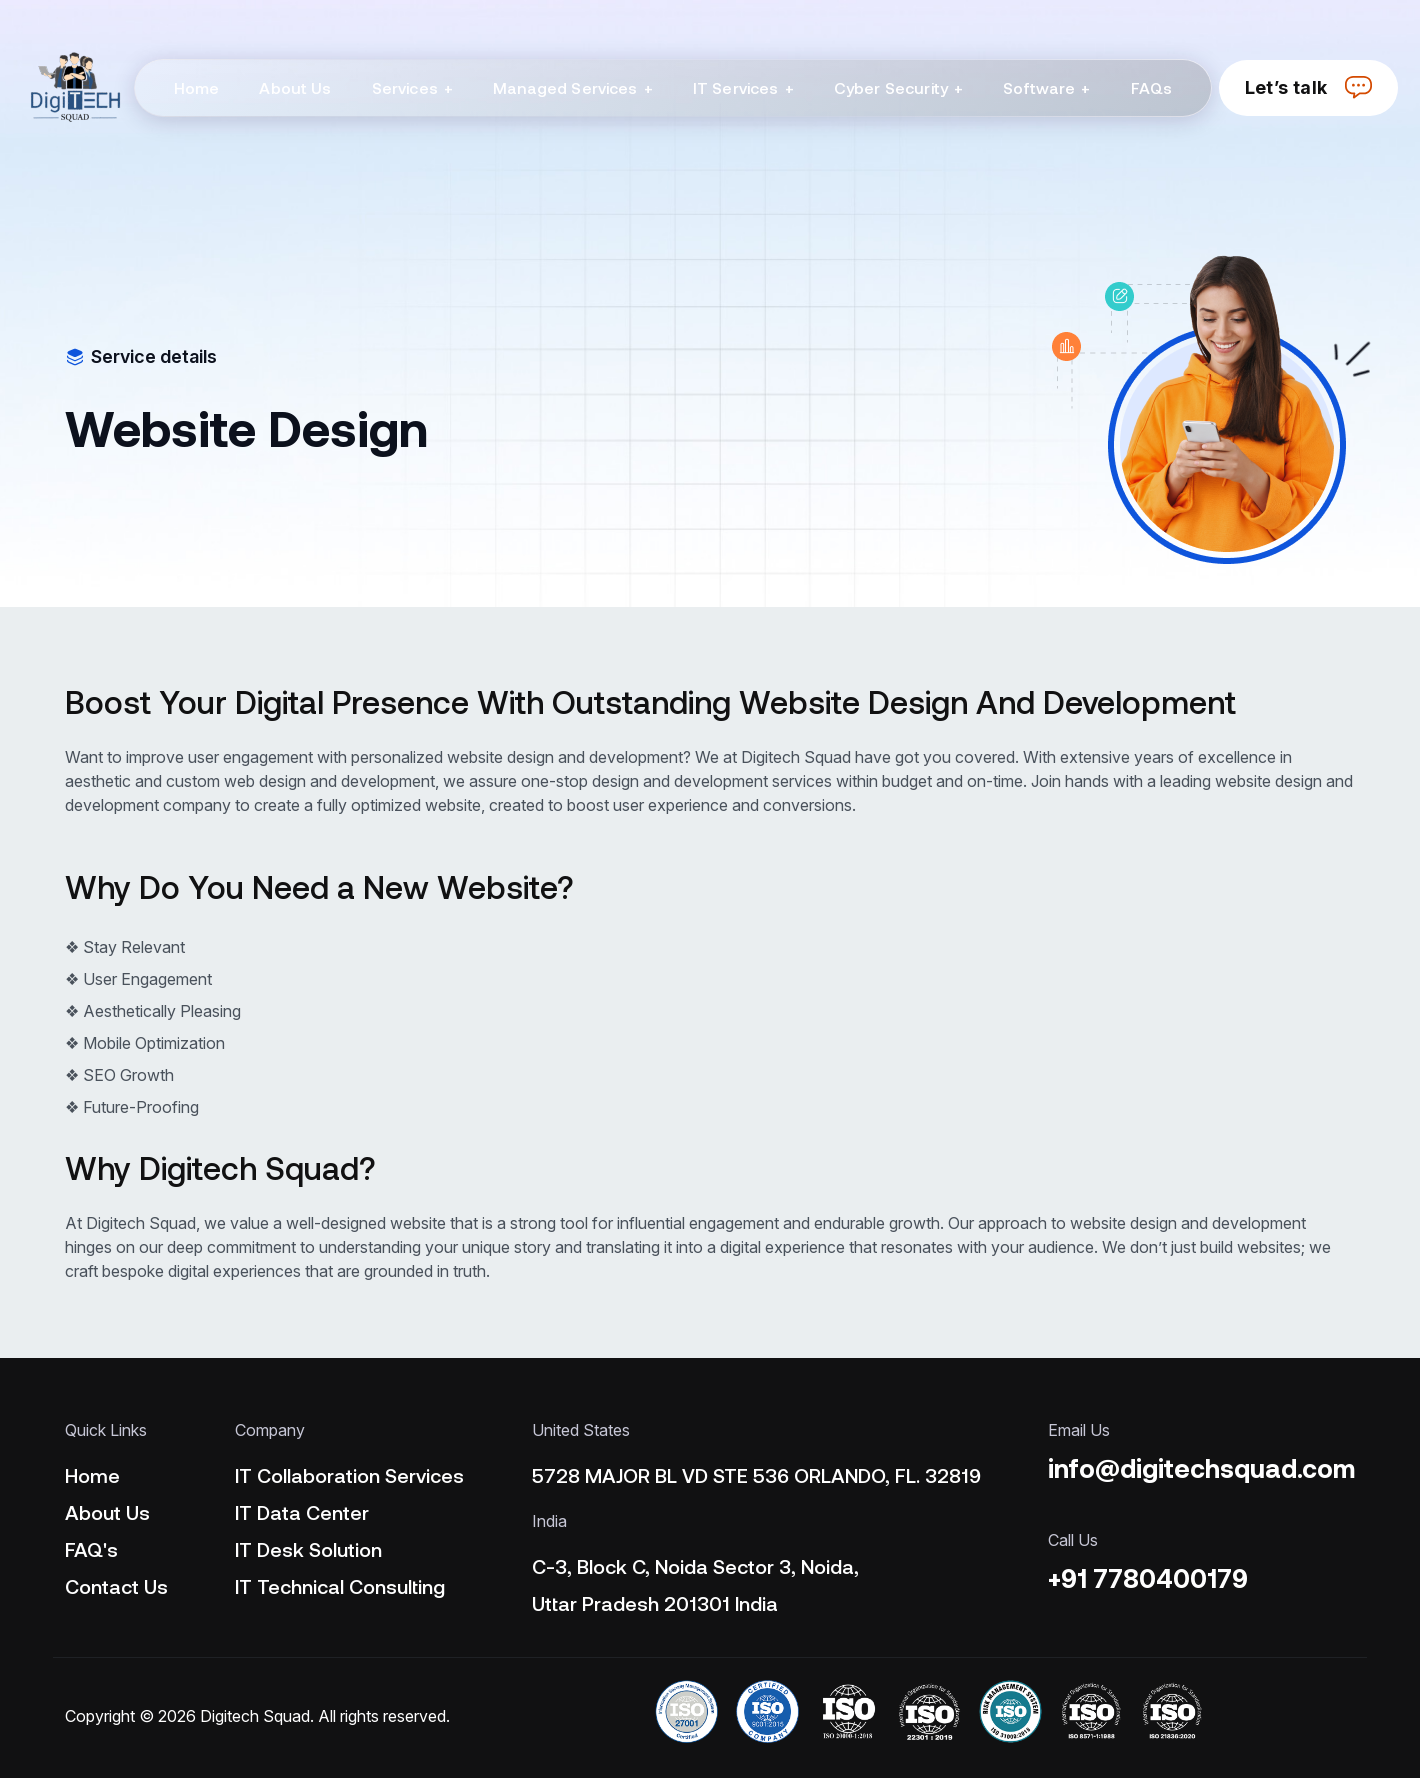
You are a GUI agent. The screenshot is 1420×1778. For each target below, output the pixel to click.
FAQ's (91, 1549)
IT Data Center (302, 1512)
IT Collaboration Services (349, 1475)
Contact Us (116, 1586)
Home (92, 1475)
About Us (107, 1512)
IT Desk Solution (308, 1549)
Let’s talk (1309, 87)
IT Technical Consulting (340, 1586)
